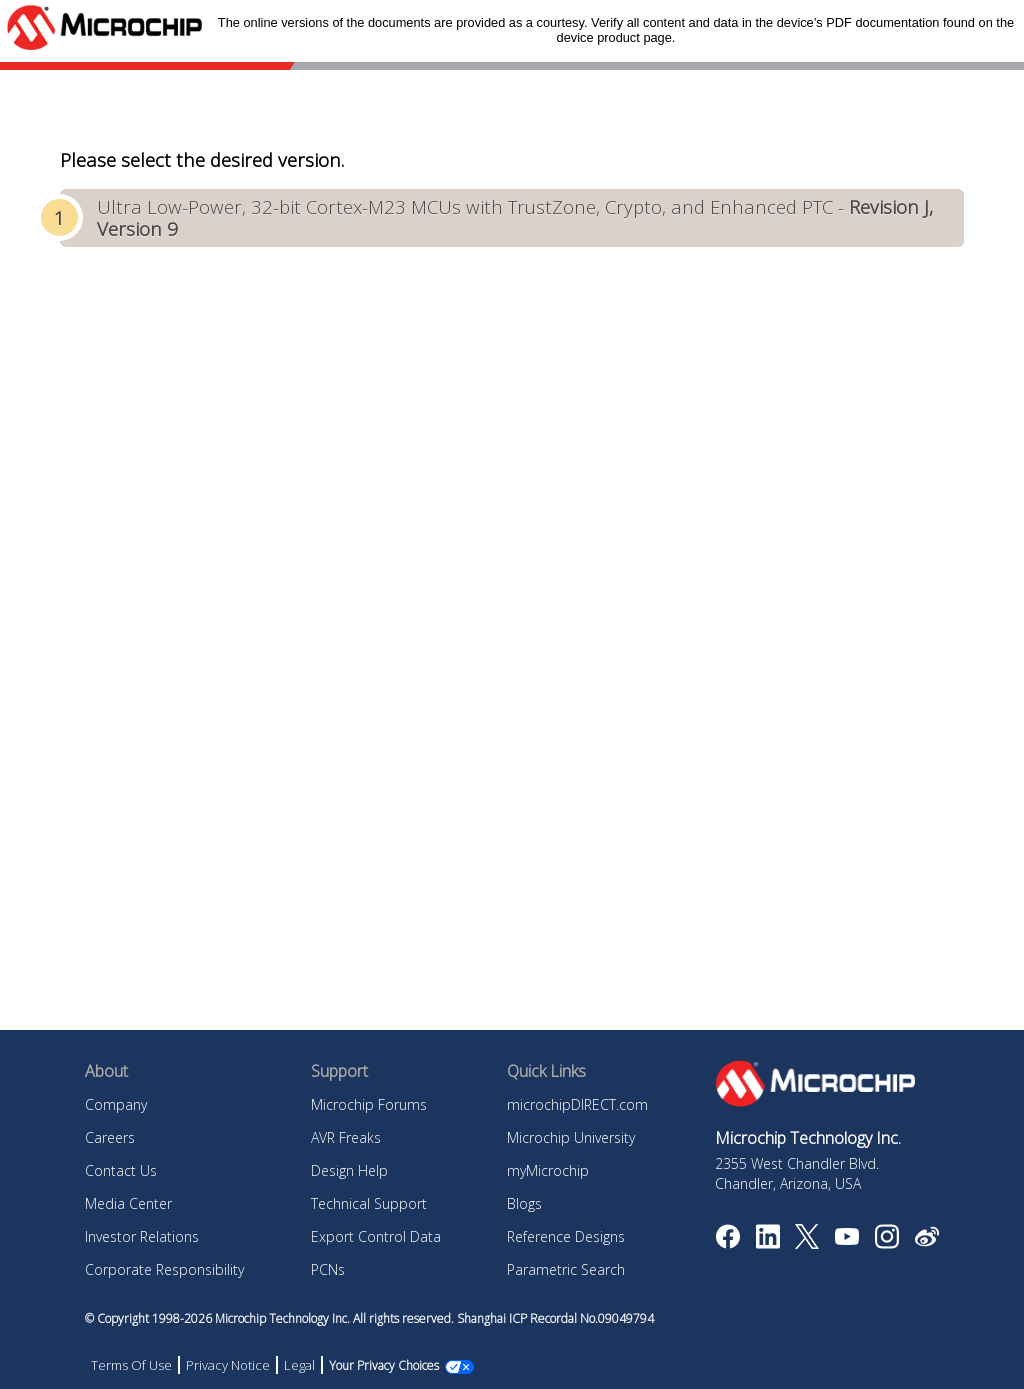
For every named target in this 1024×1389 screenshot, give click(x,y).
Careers (110, 1137)
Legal (299, 1365)
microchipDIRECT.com (577, 1104)
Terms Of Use (131, 1365)
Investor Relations (142, 1236)
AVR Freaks (346, 1137)
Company (116, 1104)
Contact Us (121, 1170)
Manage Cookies (372, 1365)
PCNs (328, 1269)
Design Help (349, 1170)
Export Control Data (376, 1236)
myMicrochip (548, 1170)
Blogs (524, 1203)
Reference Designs (566, 1236)
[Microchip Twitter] (807, 1243)
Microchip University (571, 1137)
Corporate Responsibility (164, 1269)
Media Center (128, 1203)
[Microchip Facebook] (727, 1243)
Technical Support (369, 1203)
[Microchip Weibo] (926, 1241)
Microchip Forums (369, 1104)
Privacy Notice (228, 1365)
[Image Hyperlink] (846, 1239)
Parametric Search (566, 1269)
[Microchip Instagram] (886, 1243)
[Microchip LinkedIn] (767, 1243)
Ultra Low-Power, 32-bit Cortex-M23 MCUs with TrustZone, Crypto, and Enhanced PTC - (515, 217)
